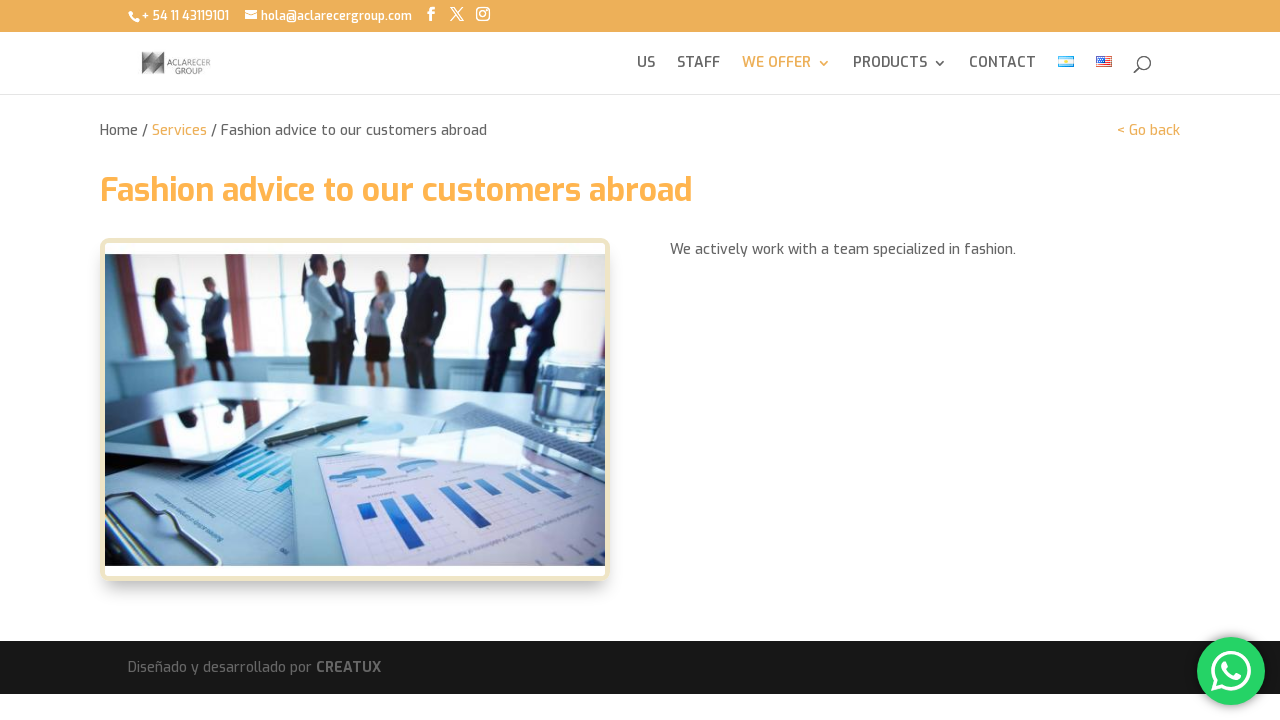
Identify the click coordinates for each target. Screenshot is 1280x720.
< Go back (1148, 130)
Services (179, 130)
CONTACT (1002, 64)
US (646, 64)
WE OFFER (776, 64)
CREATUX (348, 667)
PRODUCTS (890, 64)
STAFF (698, 64)
